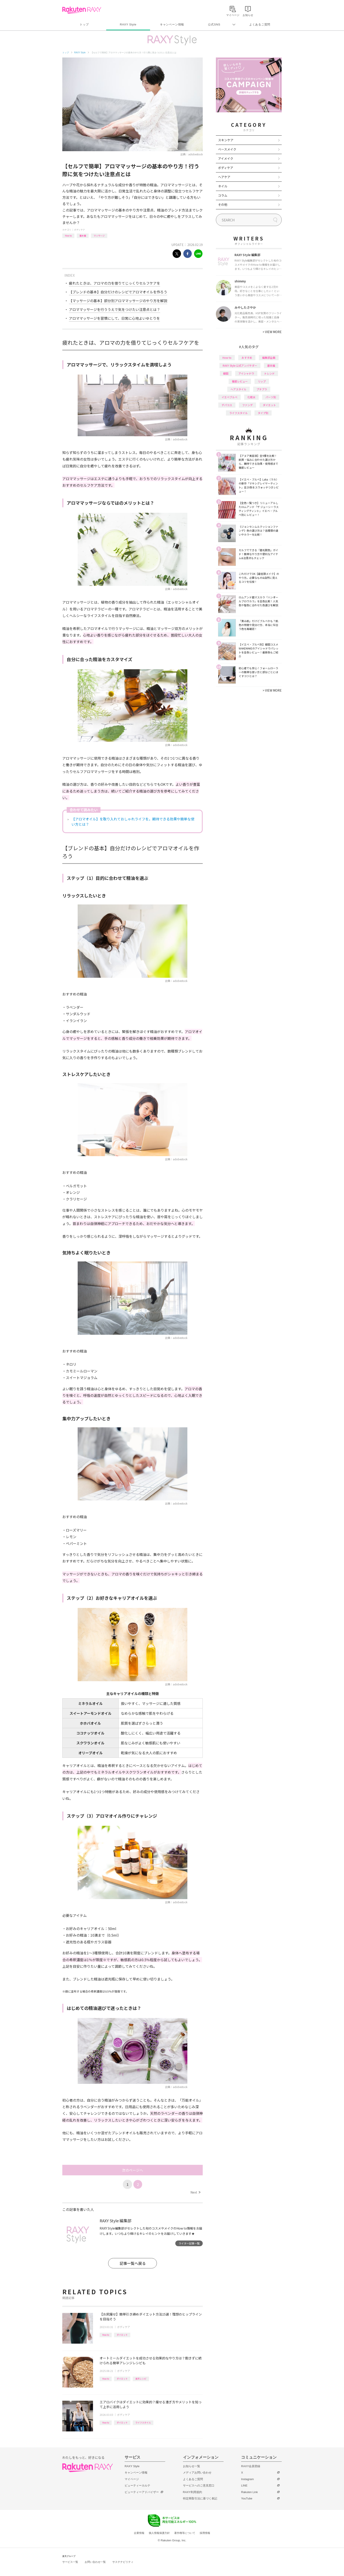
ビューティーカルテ (137, 2485)
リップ (262, 381)
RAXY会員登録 (250, 2466)
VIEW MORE (272, 332)
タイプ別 (263, 413)
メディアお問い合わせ (197, 2472)
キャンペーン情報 (172, 24)
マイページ (132, 2479)
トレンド (269, 373)
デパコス (227, 405)
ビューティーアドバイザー (142, 2492)
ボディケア (79, 229)
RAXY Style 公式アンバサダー (240, 365)
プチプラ (261, 389)
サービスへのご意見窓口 (198, 2485)
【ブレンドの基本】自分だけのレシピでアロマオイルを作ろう (118, 291)
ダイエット (122, 2334)
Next (195, 2192)
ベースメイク (227, 149)
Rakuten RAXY (81, 10)
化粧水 (251, 397)
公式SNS (214, 24)
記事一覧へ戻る (133, 2263)
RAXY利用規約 (192, 2492)
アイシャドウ (246, 373)
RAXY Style (128, 24)
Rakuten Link (249, 2492)
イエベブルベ (229, 397)
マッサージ (99, 235)
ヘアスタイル (238, 389)
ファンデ (247, 405)
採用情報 (205, 2533)
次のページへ (132, 2170)
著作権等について (184, 2533)
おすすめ (247, 357)
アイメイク (225, 158)
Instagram (247, 2479)
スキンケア (225, 140)
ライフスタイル (143, 2422)
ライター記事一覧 (189, 2243)
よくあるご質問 (259, 24)
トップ (84, 24)
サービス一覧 (70, 2561)
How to (68, 235)
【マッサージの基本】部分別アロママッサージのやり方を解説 (118, 300)
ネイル (222, 186)
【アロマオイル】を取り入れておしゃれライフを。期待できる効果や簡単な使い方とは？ (133, 821)
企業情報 (139, 2533)
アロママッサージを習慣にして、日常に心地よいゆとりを (114, 318)
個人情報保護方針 (159, 2533)
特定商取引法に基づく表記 (200, 2498)
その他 (222, 204)
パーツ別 (270, 397)
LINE (244, 2485)
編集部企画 (268, 357)
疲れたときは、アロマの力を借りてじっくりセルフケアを (114, 283)
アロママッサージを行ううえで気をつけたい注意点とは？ (114, 309)
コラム (222, 195)
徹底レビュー (240, 381)
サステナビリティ (122, 2561)
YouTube (246, 2498)
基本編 (82, 235)
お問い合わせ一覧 (95, 2561)
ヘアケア (224, 177)
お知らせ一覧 (191, 2466)
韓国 (225, 373)
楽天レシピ (140, 2378)
